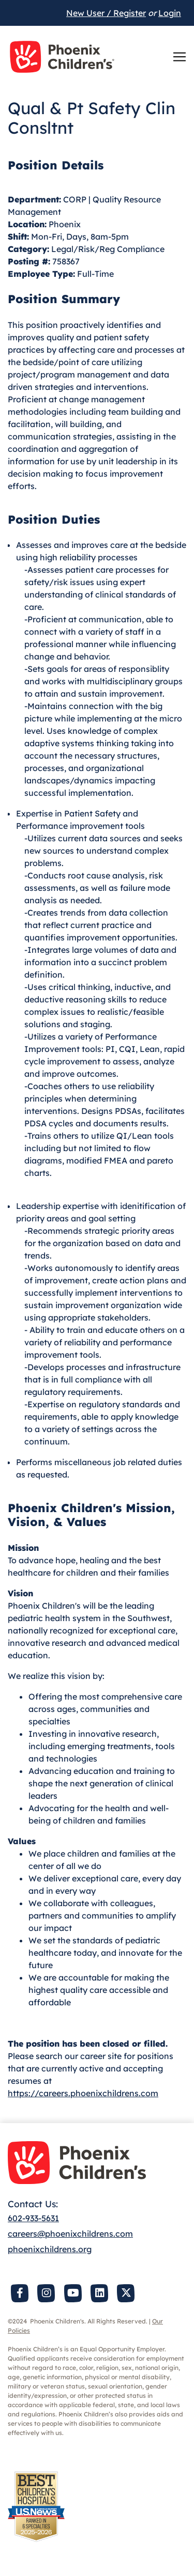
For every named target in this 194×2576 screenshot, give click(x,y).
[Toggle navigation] (179, 56)
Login (169, 13)
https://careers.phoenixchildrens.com (83, 2093)
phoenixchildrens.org (50, 2249)
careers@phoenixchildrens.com (70, 2233)
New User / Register (106, 13)
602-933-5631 (33, 2218)
